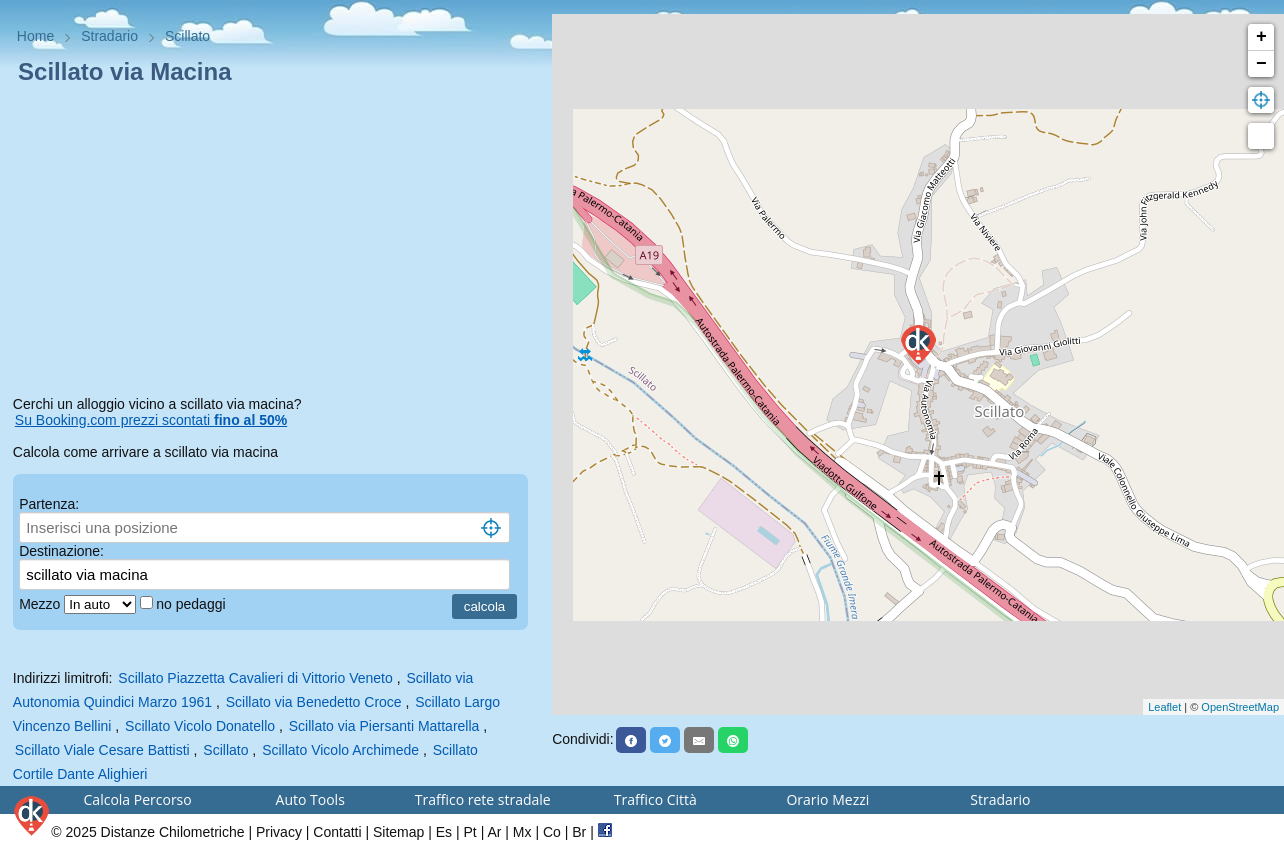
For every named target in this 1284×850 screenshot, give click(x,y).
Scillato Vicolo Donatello (200, 726)
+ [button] (1261, 37)
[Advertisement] (276, 244)
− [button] (1261, 64)
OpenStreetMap (1240, 707)
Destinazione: (61, 551)
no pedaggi (192, 604)
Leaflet (1164, 707)
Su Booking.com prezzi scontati (151, 420)
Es (444, 832)
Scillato (225, 750)
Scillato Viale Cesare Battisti (102, 750)
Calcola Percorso (138, 799)
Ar (494, 832)
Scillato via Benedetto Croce (314, 702)
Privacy (279, 832)
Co (552, 832)
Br (579, 832)
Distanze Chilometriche (173, 832)
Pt (470, 832)
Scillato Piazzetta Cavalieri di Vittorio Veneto (255, 678)
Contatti (337, 832)
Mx (522, 832)
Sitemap (398, 832)
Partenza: (49, 504)
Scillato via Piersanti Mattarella (384, 726)
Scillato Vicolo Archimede (340, 750)
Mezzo (41, 604)
